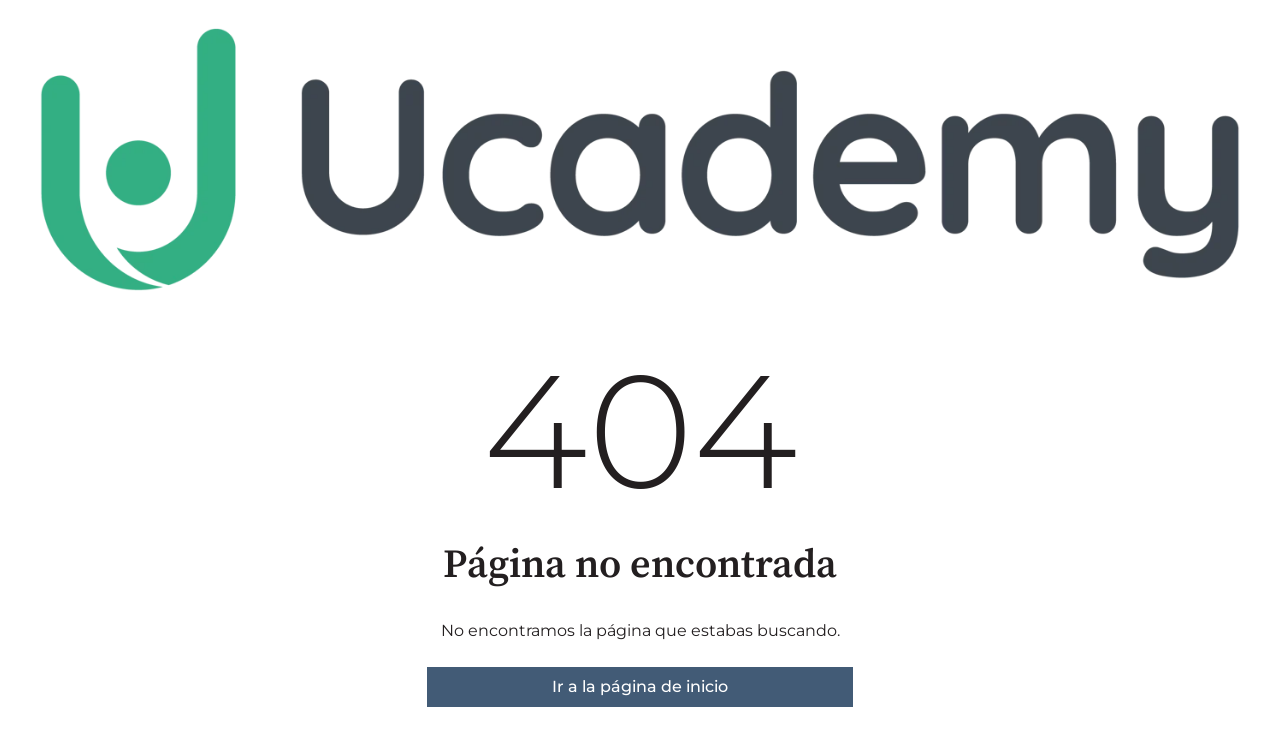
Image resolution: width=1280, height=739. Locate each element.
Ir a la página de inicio (640, 686)
